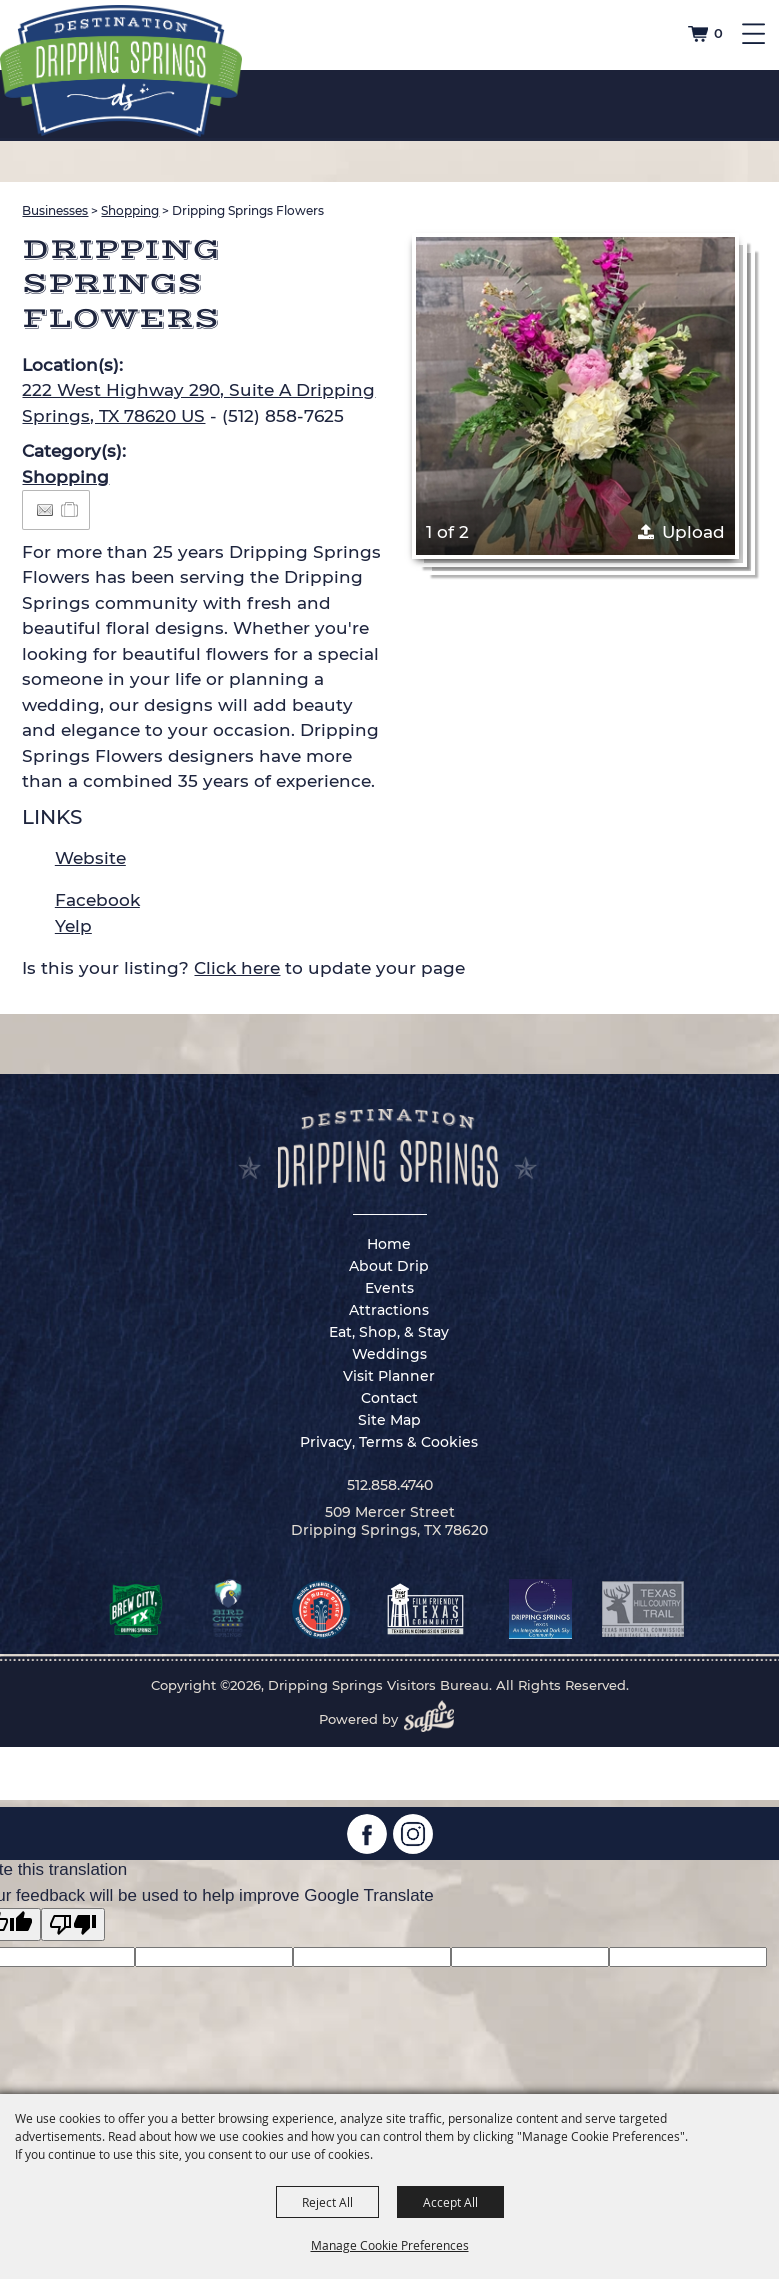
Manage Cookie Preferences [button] (390, 2245)
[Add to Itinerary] (70, 509)
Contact (389, 1398)
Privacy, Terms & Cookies (389, 1442)
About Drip (389, 1266)
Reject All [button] (327, 2202)
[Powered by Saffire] (435, 1719)
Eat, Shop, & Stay (389, 1332)
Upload (693, 532)
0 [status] (718, 33)
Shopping (130, 210)
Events (389, 1288)
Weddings (389, 1354)
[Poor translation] (73, 1924)
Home (389, 1244)
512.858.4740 (390, 1485)
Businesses (55, 210)
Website (90, 858)
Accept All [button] (450, 2202)
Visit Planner (389, 1376)
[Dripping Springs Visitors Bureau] (121, 71)
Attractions (389, 1310)
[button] (575, 396)
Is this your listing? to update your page (243, 968)
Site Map (389, 1420)
